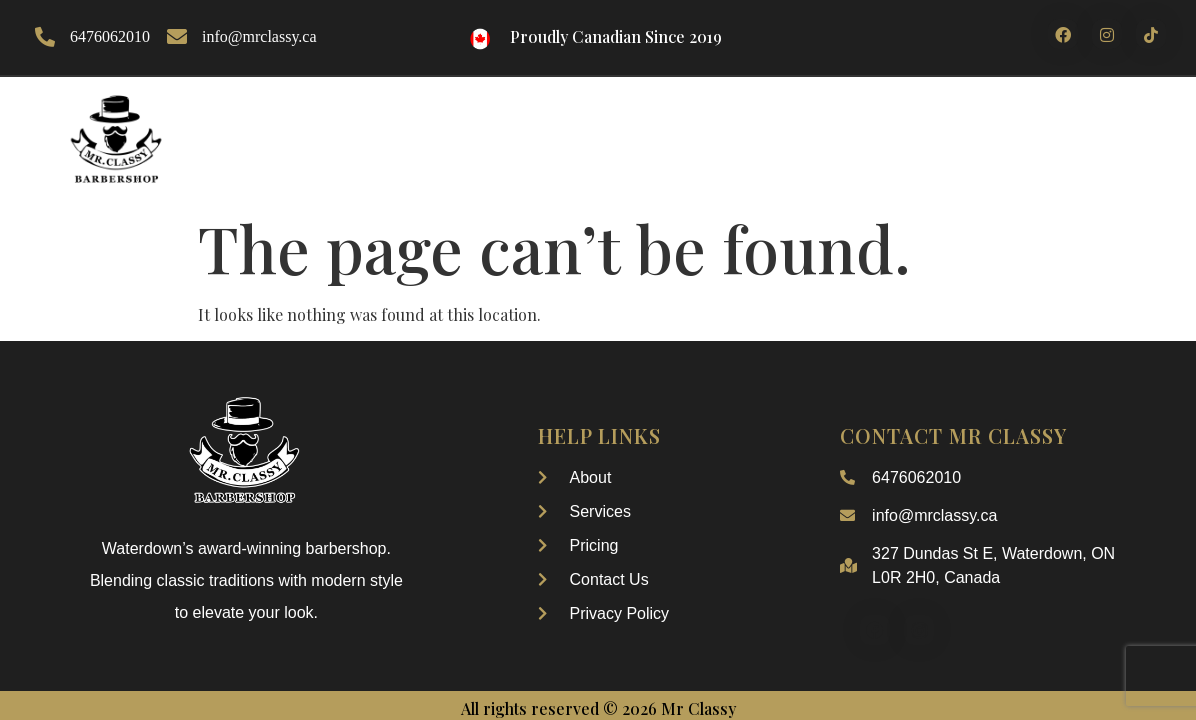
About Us (451, 109)
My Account (726, 155)
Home (356, 109)
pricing (953, 109)
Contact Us (1068, 109)
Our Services (725, 109)
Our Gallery (578, 109)
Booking (853, 109)
